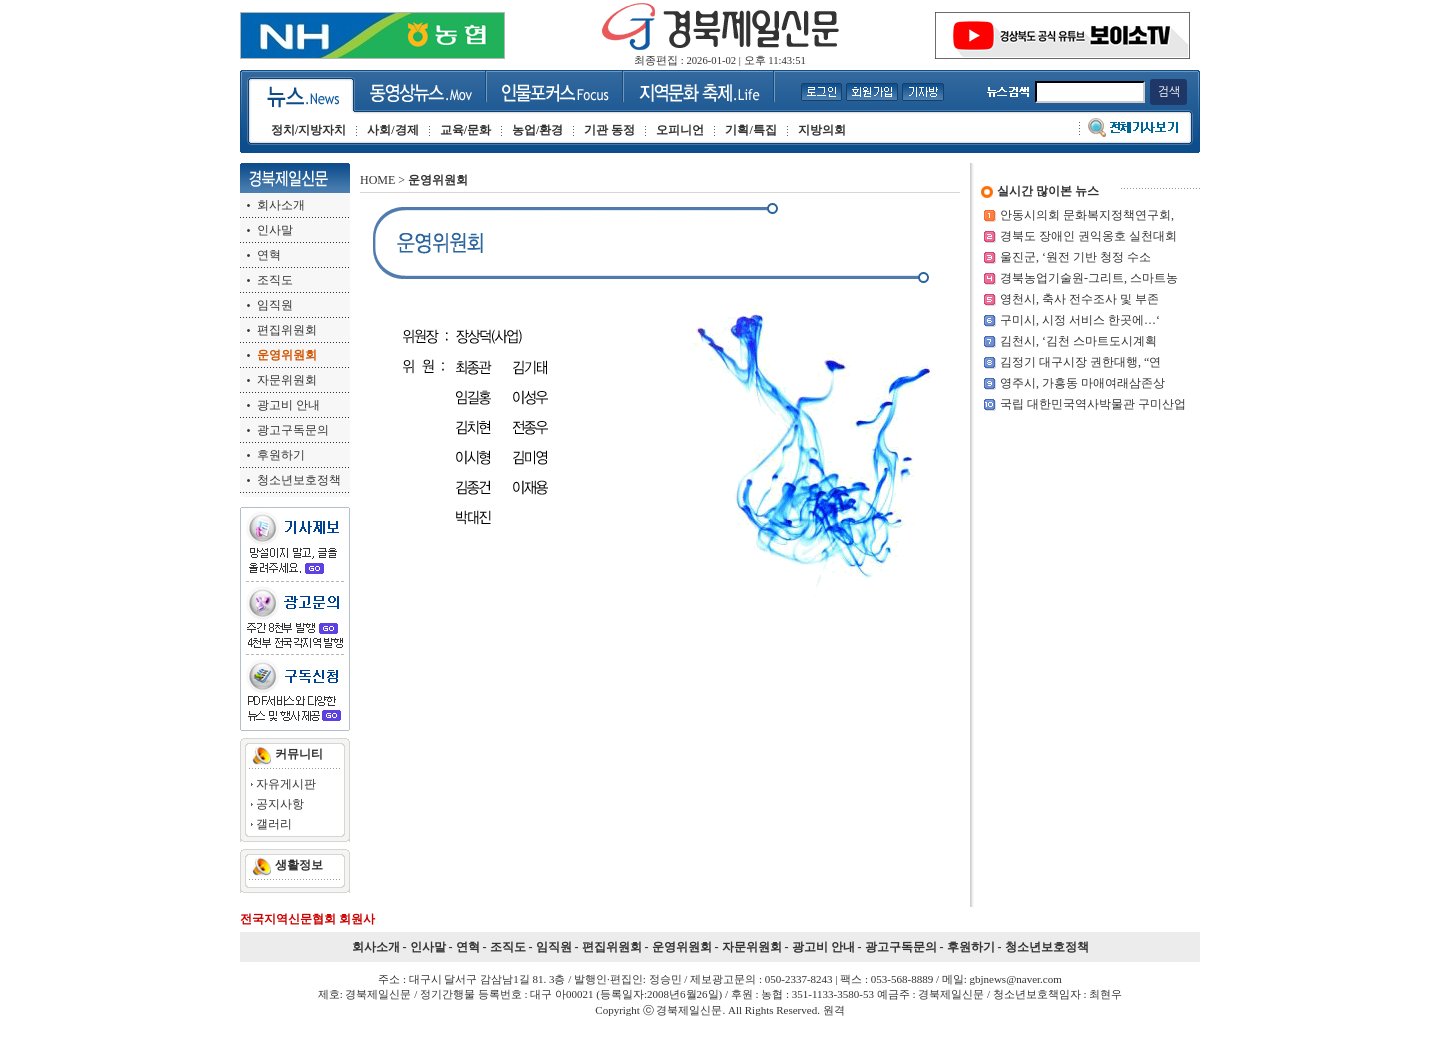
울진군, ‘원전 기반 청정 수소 (1075, 257)
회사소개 (281, 205)
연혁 (269, 255)
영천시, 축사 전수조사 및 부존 (1079, 299)
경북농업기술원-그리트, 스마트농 (1089, 278)
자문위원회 (287, 380)
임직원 (275, 305)
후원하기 (281, 455)
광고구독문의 (293, 430)
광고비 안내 (288, 405)
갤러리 (274, 824)
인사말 (275, 230)
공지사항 (280, 804)
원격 (834, 1010)
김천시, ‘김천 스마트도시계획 (1078, 341)
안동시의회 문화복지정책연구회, (1087, 215)
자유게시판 (286, 784)
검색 (1168, 92)
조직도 (275, 280)
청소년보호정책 (299, 480)
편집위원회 (287, 330)
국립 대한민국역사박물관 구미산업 (1093, 404)
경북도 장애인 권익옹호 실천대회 (1088, 236)
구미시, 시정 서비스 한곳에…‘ (1080, 320)
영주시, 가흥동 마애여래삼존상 (1082, 383)
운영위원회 (682, 947)
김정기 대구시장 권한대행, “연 (1080, 362)
